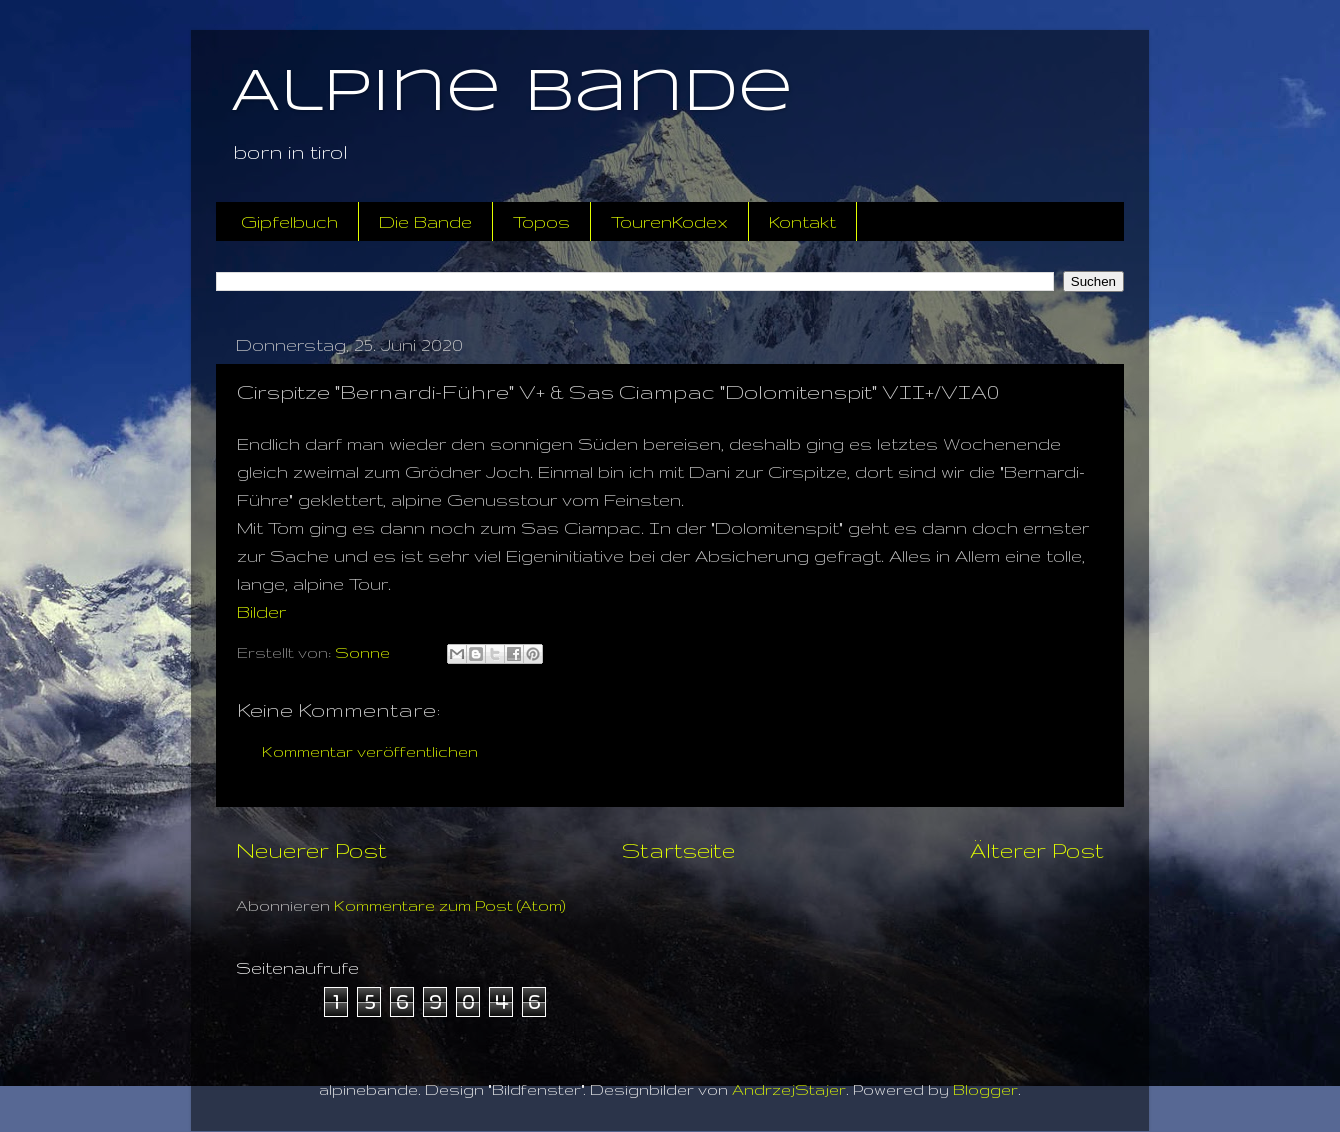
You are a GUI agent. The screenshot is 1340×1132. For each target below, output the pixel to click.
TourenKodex (669, 221)
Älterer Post (1037, 850)
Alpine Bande (512, 93)
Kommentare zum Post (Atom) (450, 905)
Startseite (678, 850)
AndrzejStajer (789, 1089)
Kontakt (802, 221)
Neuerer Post (311, 850)
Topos (541, 221)
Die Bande (425, 221)
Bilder (261, 611)
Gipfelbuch (289, 221)
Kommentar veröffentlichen (370, 751)
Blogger (985, 1089)
